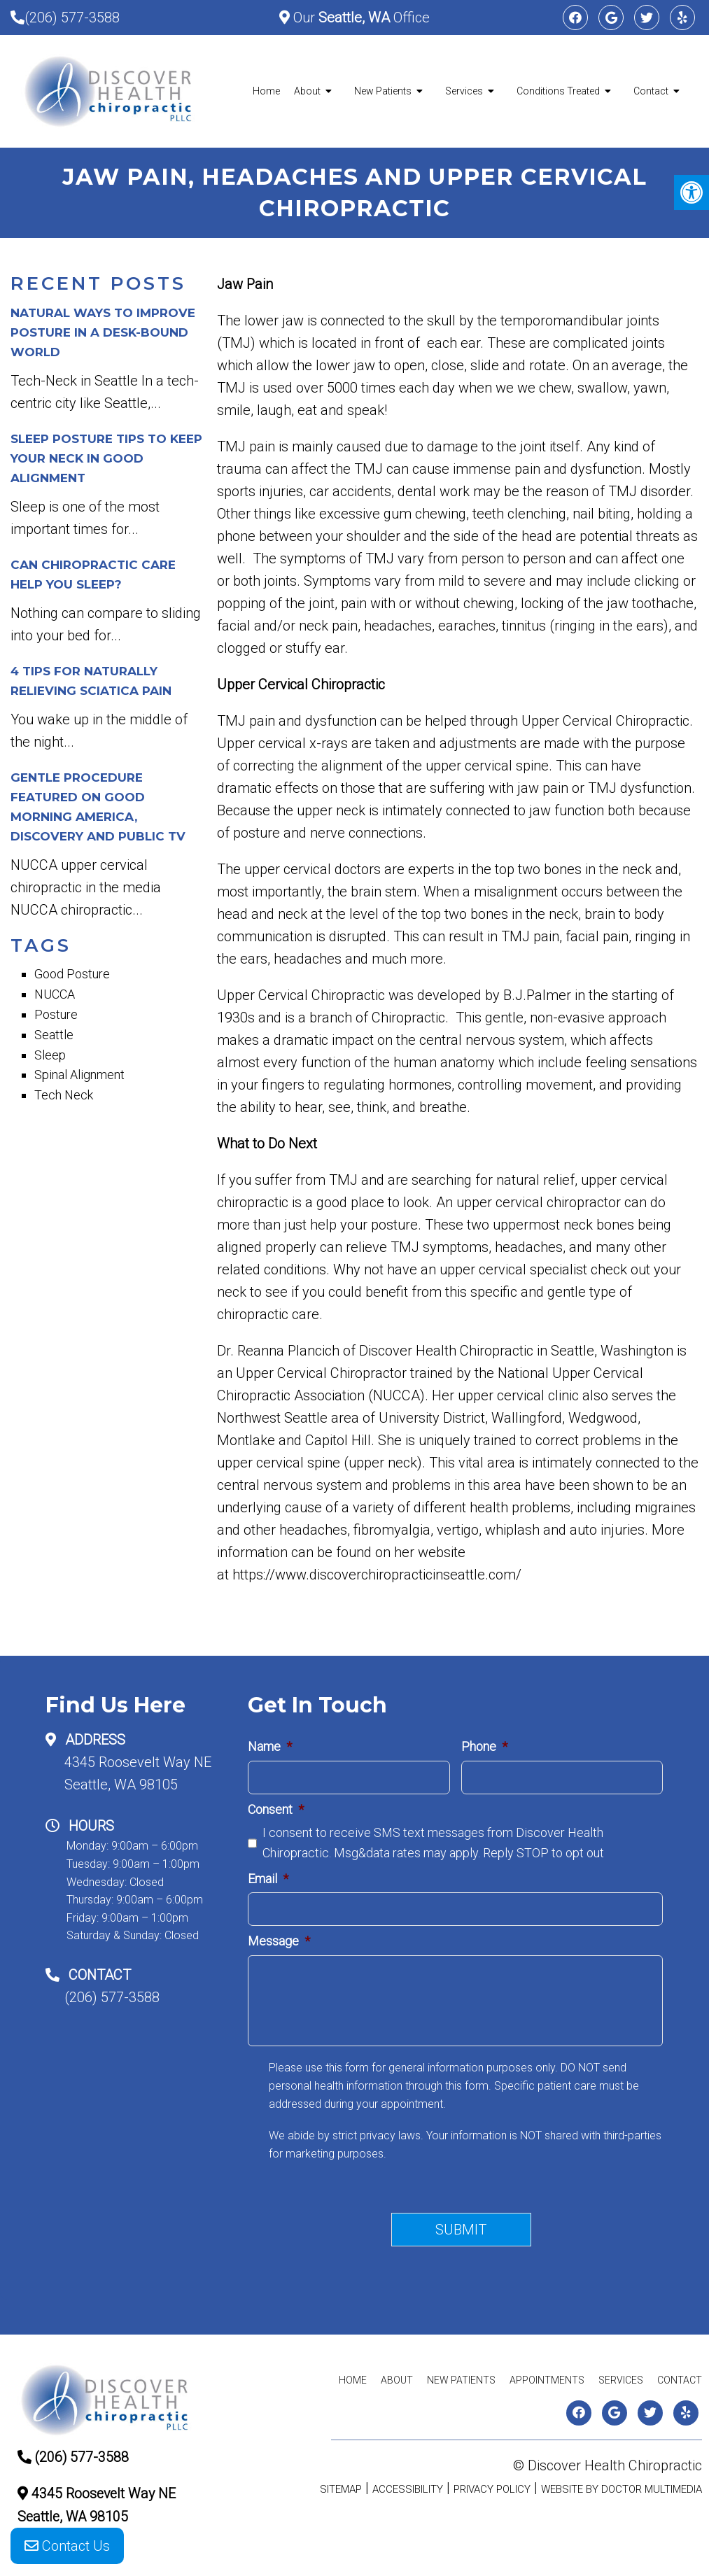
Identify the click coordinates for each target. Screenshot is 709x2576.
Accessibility (407, 2489)
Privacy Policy (492, 2489)
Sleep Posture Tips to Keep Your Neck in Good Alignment (106, 458)
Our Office (360, 17)
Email (268, 1878)
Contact (650, 91)
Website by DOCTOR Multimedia (621, 2489)
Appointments (547, 2380)
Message (279, 1941)
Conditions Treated (558, 91)
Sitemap (341, 2489)
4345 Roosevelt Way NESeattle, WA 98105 (137, 1773)
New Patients (383, 91)
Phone (484, 1746)
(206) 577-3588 (72, 17)
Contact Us (67, 2547)
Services (464, 91)
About (307, 91)
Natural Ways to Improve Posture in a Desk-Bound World (102, 332)
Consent (276, 1809)
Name (270, 1746)
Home (266, 91)
